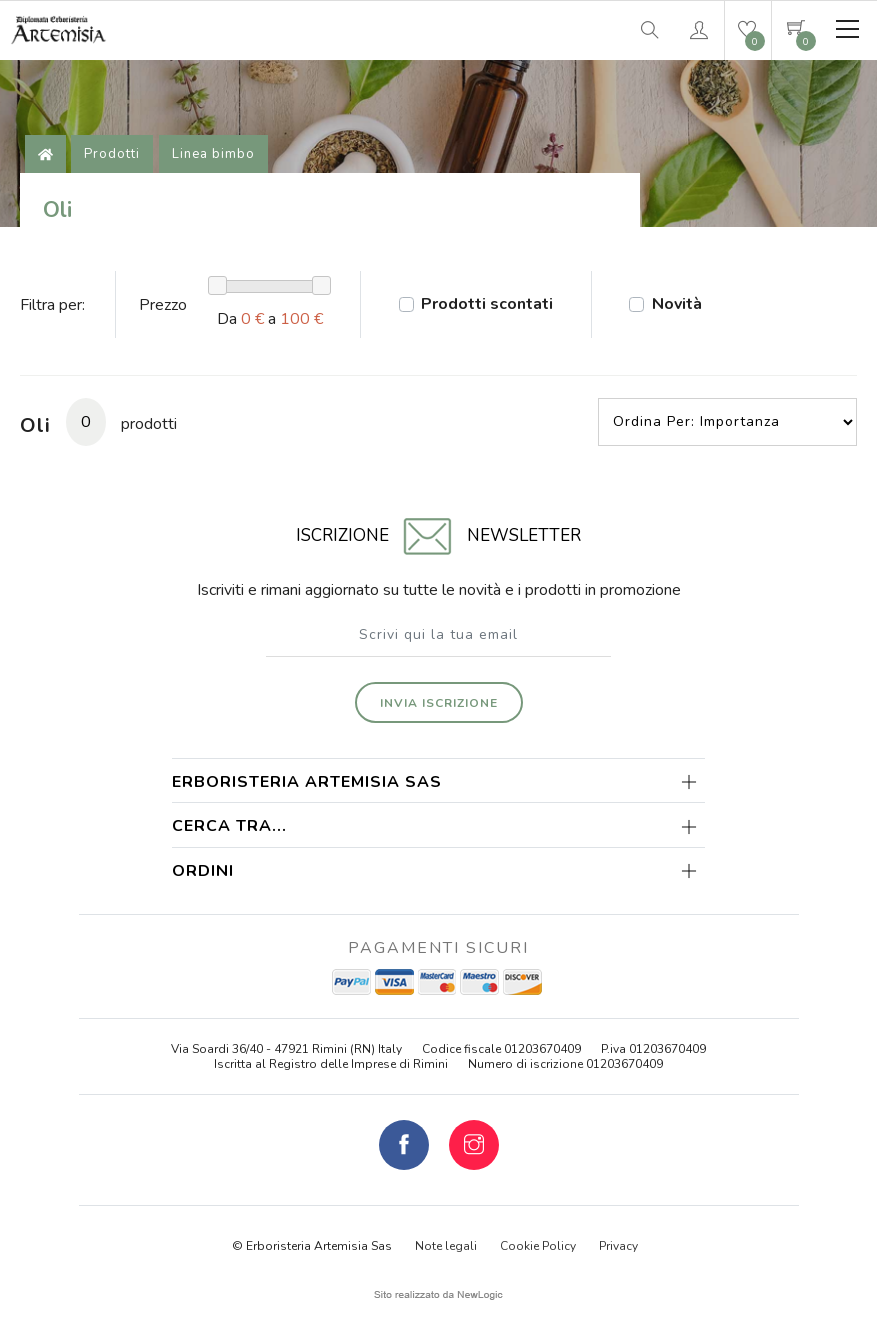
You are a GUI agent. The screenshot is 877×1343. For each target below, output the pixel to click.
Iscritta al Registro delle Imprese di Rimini (331, 1064)
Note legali (446, 1246)
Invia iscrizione (439, 703)
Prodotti (112, 154)
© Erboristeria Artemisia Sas (312, 1246)
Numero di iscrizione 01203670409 (565, 1064)
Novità (677, 304)
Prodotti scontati (487, 304)
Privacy (618, 1246)
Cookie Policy (538, 1246)
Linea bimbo (213, 154)
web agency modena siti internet (438, 1295)
